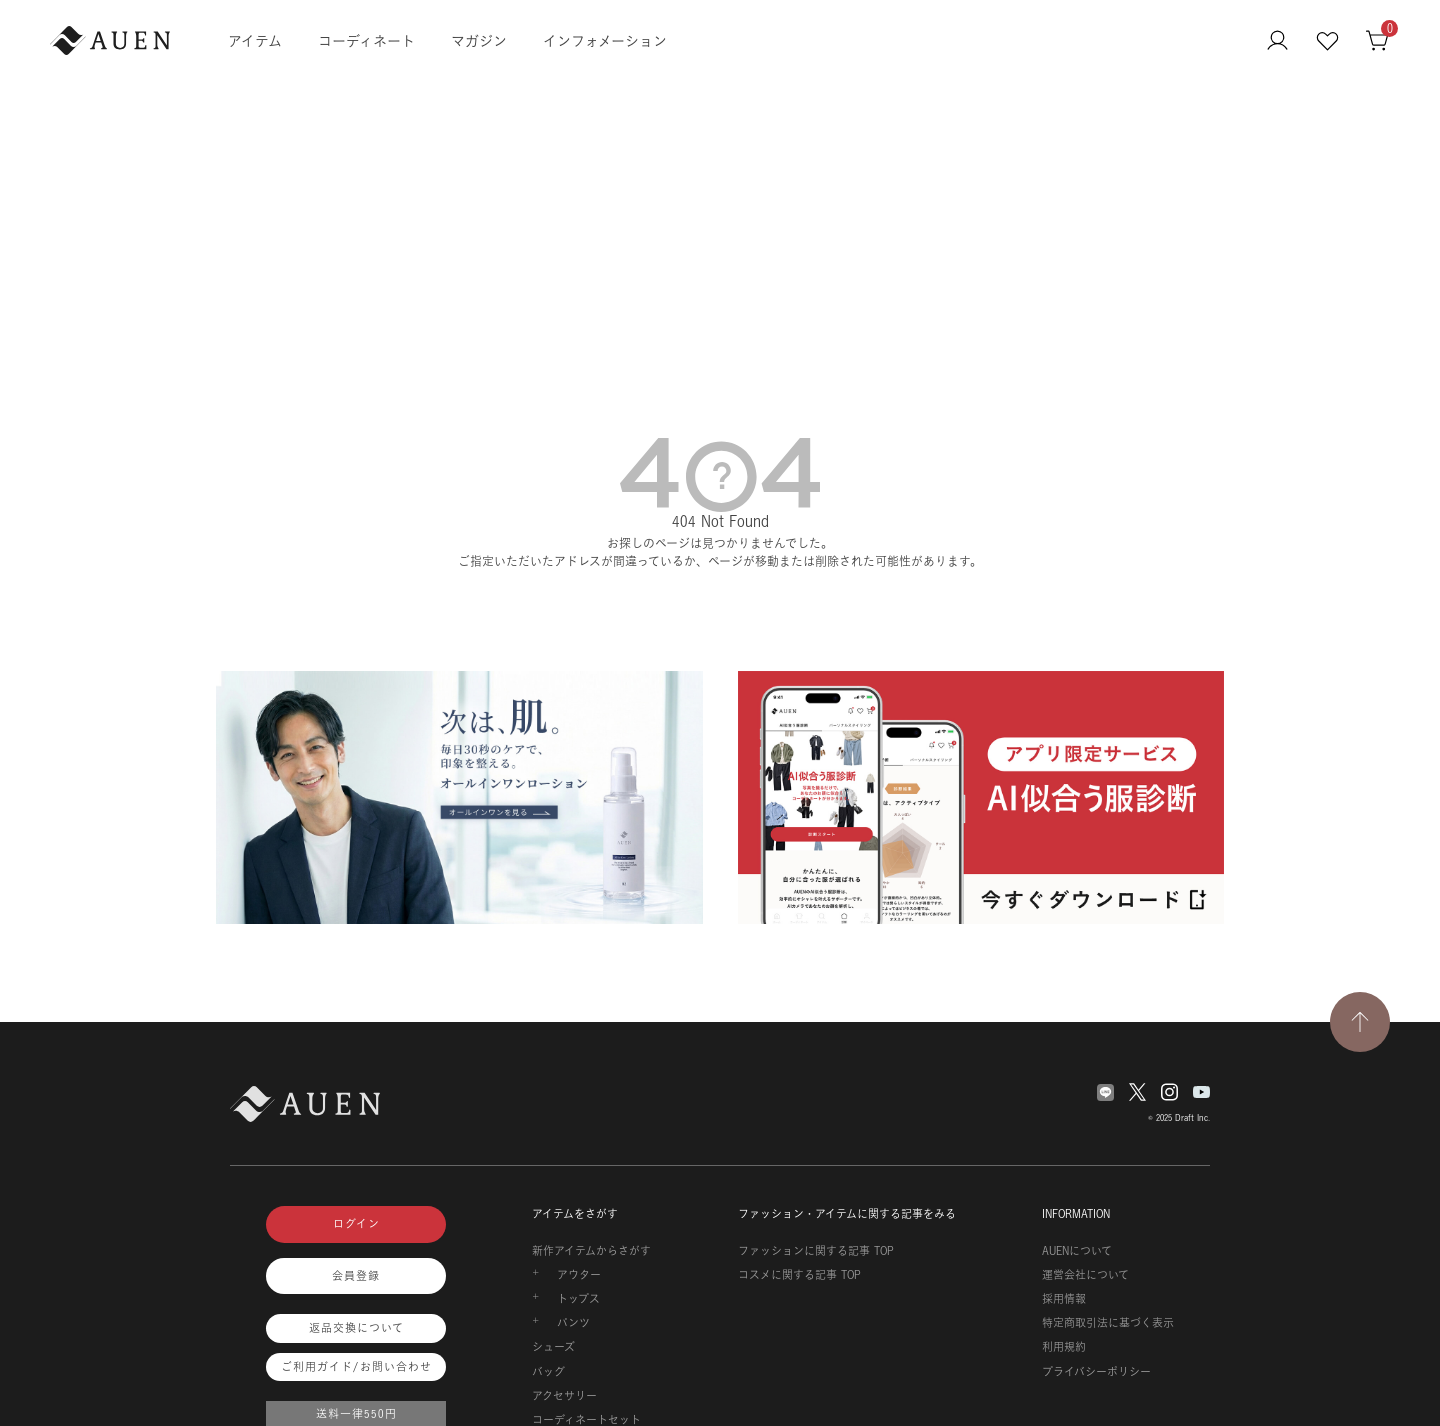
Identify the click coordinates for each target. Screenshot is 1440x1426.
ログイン (356, 1224)
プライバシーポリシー (1096, 1372)
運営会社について (1085, 1275)
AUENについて (1077, 1251)
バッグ (548, 1372)
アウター (579, 1275)
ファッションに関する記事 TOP (816, 1251)
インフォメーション (605, 40)
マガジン (479, 40)
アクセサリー (564, 1396)
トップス (578, 1299)
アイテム (255, 40)
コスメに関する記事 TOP (799, 1275)
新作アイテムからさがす (591, 1251)
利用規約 (1064, 1347)
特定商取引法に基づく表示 (1108, 1323)
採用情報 (1064, 1299)
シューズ (553, 1347)
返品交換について (356, 1328)
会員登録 (356, 1276)
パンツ (573, 1323)
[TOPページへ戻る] (1360, 1022)
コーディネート (366, 40)
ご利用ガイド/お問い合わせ (356, 1367)
